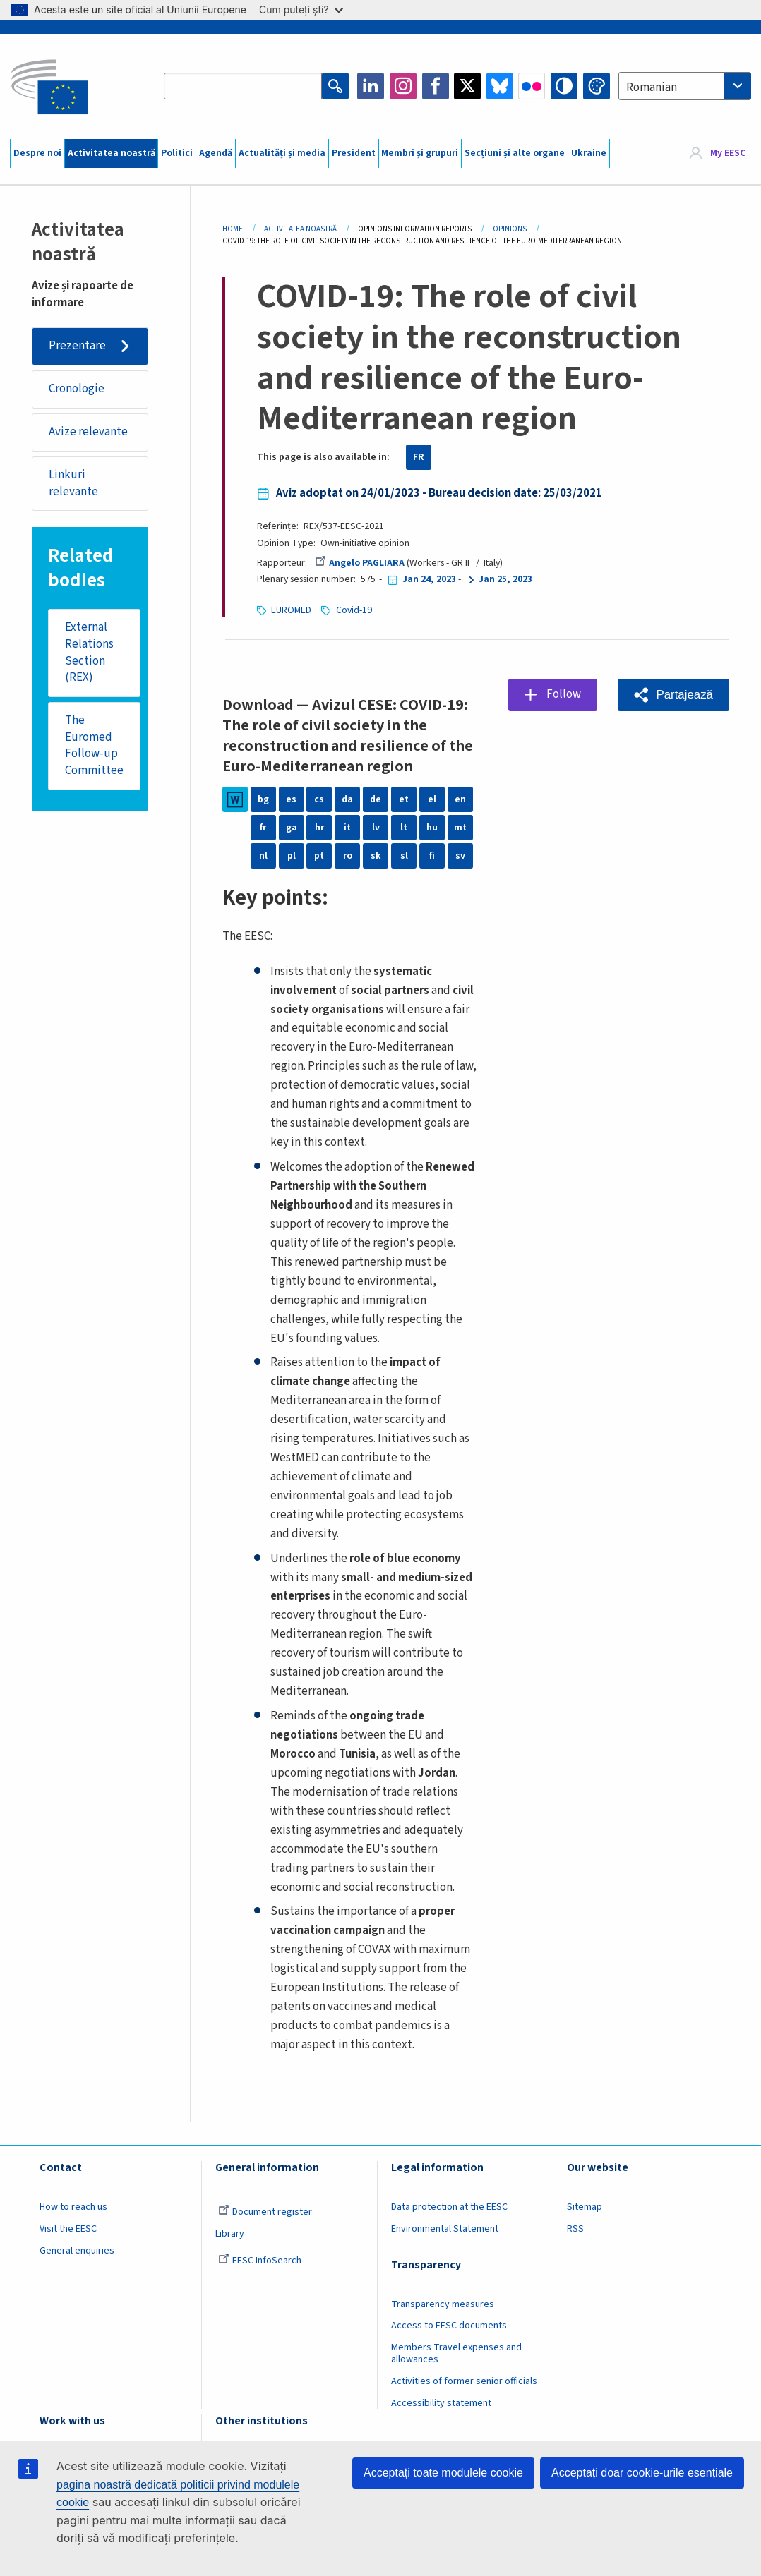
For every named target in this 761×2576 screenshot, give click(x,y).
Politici (177, 153)
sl (404, 856)
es (291, 799)
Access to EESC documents (449, 2325)
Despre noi (37, 153)
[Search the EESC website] (243, 86)
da (347, 799)
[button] (673, 695)
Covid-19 (354, 610)
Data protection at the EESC (449, 2207)
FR (418, 457)
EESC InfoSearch (259, 2261)
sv (460, 856)
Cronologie (76, 388)
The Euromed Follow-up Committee (94, 745)
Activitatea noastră (111, 153)
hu (432, 828)
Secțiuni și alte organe (515, 153)
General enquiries (77, 2251)
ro (347, 856)
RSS (575, 2229)
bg (263, 799)
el (432, 799)
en (460, 799)
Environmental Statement (444, 2229)
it (347, 828)
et (404, 799)
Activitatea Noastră (300, 229)
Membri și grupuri (419, 153)
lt (403, 828)
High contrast (564, 86)
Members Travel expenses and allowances (456, 2353)
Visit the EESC (68, 2229)
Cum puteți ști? (301, 10)
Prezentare (77, 345)
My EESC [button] (727, 153)
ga (291, 828)
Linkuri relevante (73, 483)
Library (229, 2234)
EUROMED (291, 610)
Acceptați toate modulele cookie (443, 2473)
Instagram (403, 86)
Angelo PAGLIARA (360, 563)
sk (376, 856)
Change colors (596, 86)
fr (263, 828)
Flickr (531, 86)
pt (319, 856)
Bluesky (499, 86)
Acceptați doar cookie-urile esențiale (642, 2473)
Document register (265, 2212)
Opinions (510, 229)
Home (232, 229)
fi (432, 856)
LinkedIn (370, 86)
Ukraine (588, 153)
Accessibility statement (441, 2403)
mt (460, 828)
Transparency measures (442, 2304)
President (354, 153)
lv (376, 828)
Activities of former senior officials (464, 2381)
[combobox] (684, 86)
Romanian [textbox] (651, 87)
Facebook (435, 86)
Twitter (467, 86)
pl (291, 856)
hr (319, 828)
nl (263, 856)
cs (319, 799)
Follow (563, 694)
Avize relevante (88, 431)
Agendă (215, 153)
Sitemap (584, 2207)
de (375, 799)
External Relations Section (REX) (89, 652)
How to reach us (73, 2207)
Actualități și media (282, 153)
